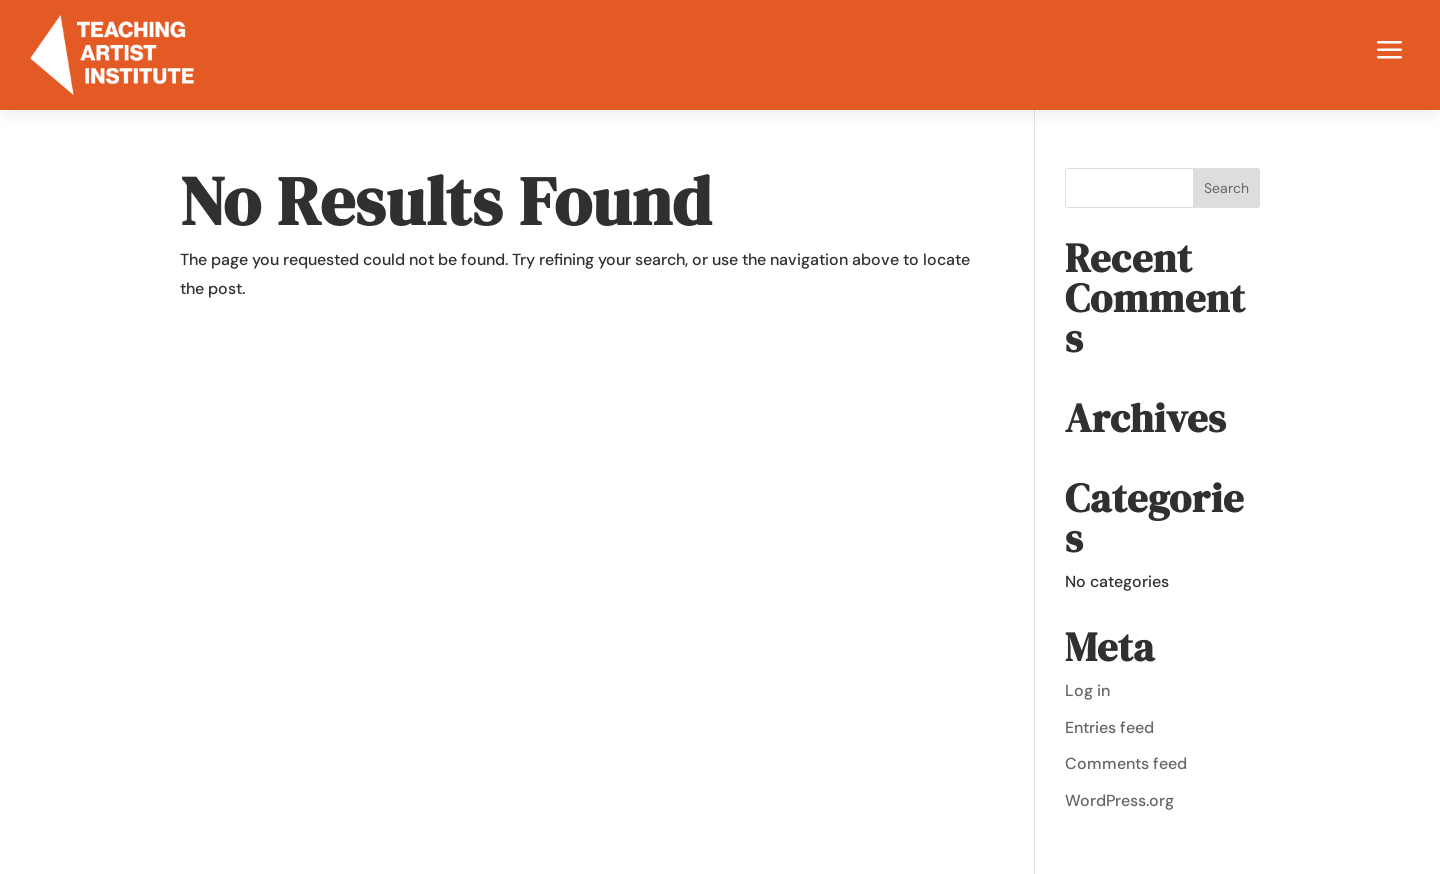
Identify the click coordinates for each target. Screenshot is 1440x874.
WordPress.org (1119, 800)
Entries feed (1109, 727)
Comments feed (1126, 763)
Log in (1087, 690)
